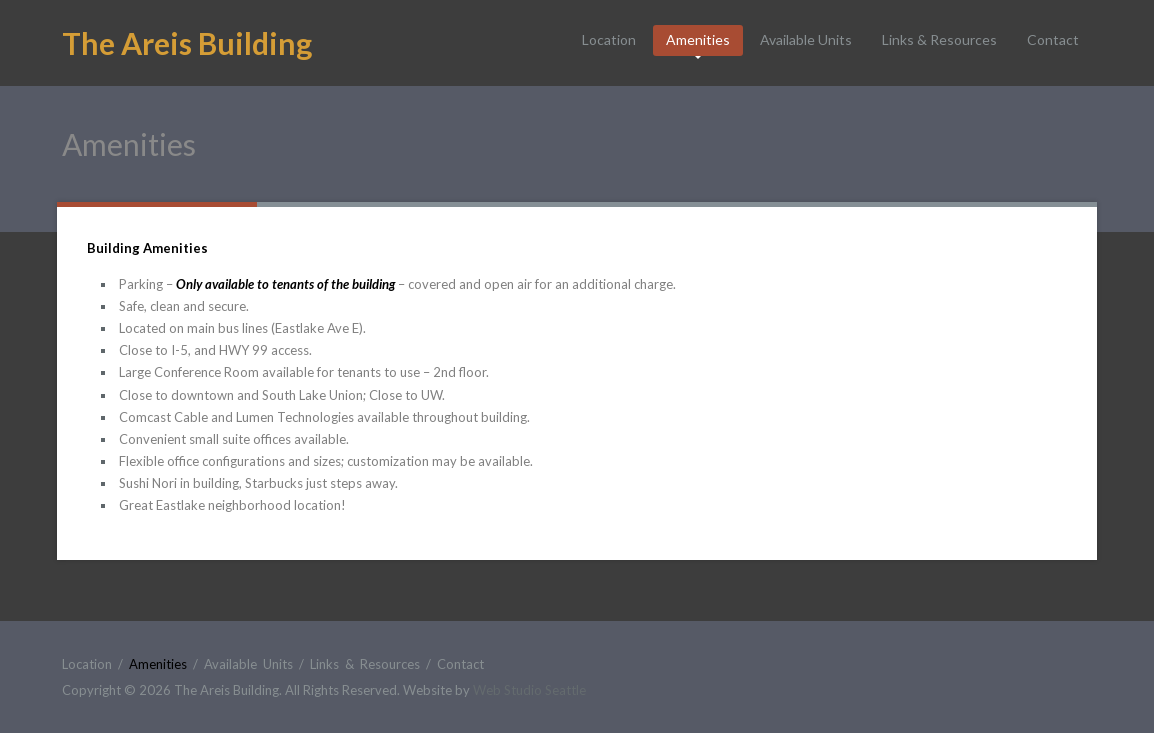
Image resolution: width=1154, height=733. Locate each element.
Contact (1053, 39)
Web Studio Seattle (529, 690)
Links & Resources (939, 39)
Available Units (806, 39)
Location (609, 39)
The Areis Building (187, 43)
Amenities (698, 39)
